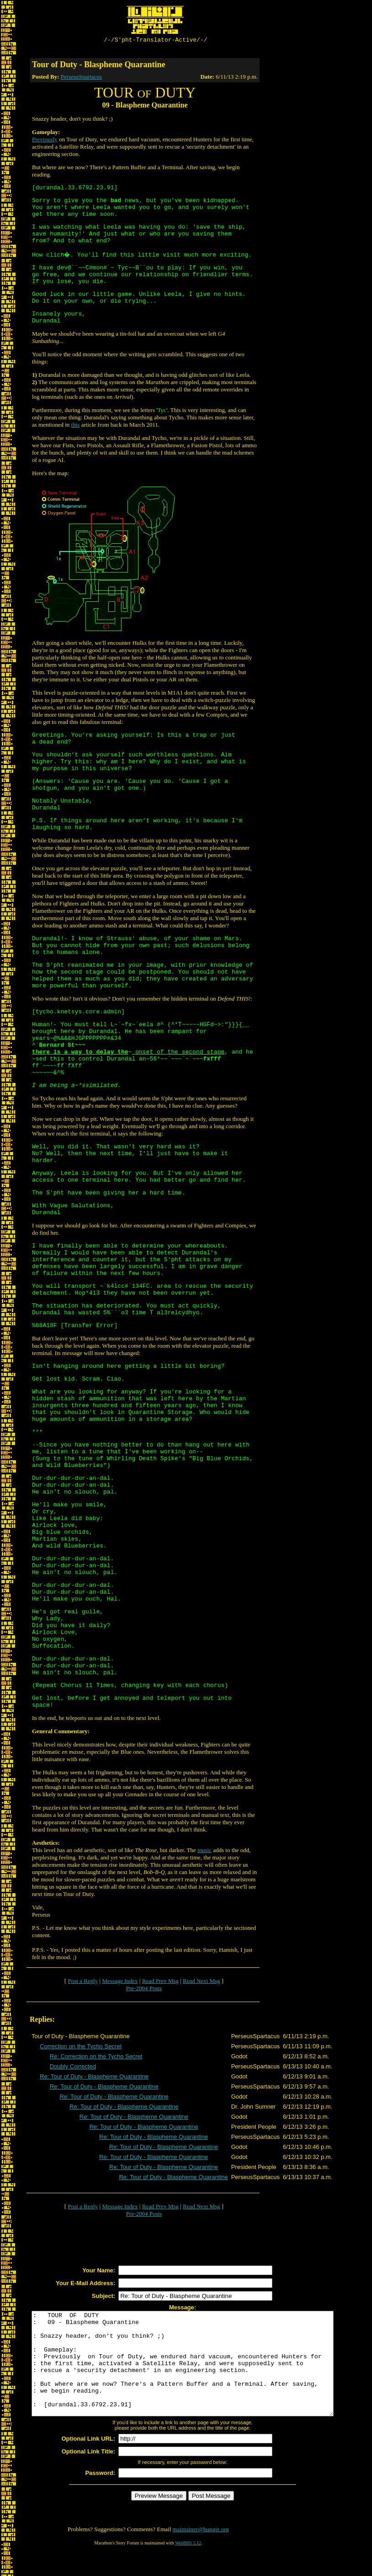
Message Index (120, 1982)
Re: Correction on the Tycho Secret (96, 2057)
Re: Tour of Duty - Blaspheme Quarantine (94, 2077)
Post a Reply (83, 1982)
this (75, 426)
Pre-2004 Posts (144, 1989)
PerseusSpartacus (81, 78)
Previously (45, 140)
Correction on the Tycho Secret (81, 2047)
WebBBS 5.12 (188, 2564)
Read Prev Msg (160, 1982)
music (204, 1851)
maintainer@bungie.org (201, 2551)
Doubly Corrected (73, 2067)
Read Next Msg (201, 1982)
